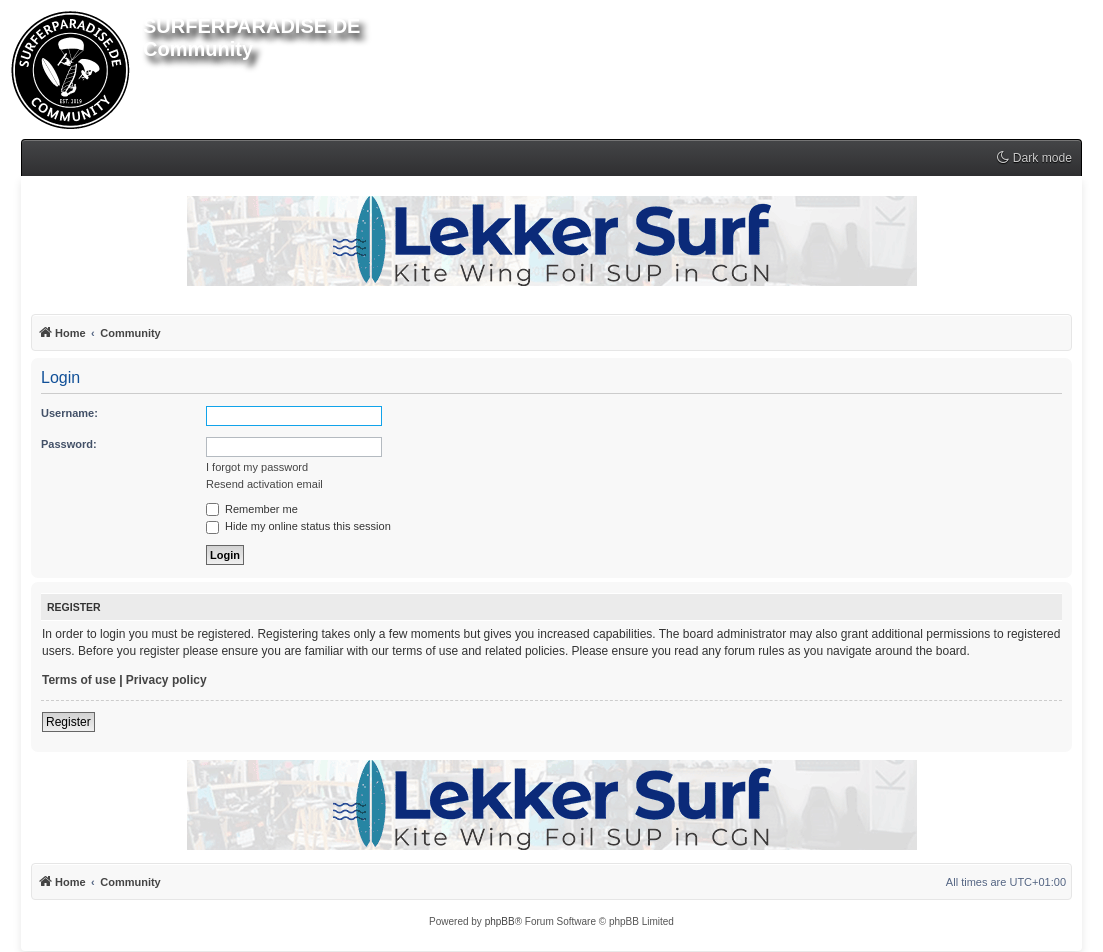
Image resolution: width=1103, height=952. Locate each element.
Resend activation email (264, 484)
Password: (69, 444)
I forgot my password (257, 467)
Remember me (252, 509)
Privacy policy (166, 680)
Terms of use (79, 680)
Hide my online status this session (298, 526)
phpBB (500, 921)
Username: (69, 413)
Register (68, 722)
